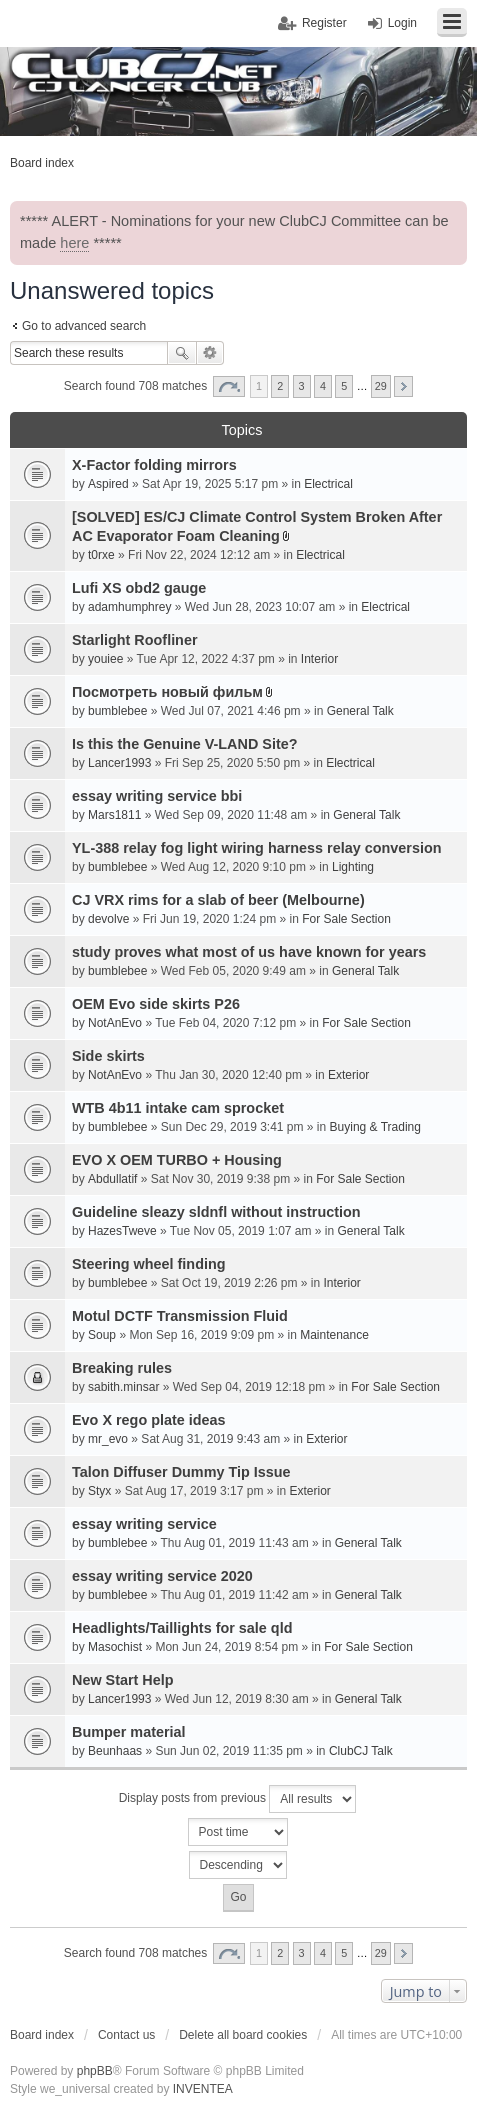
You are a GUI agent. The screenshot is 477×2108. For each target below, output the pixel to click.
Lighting (353, 867)
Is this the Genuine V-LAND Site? (184, 744)
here (74, 243)
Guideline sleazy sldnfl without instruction (216, 1212)
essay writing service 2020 (162, 1576)
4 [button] (323, 386)
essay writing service (144, 1524)
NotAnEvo (115, 1023)
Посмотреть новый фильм (167, 692)
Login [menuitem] (402, 23)
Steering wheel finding (149, 1264)
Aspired (108, 484)
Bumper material (129, 1732)
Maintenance (334, 1335)
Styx (99, 1491)
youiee (105, 659)
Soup (102, 1335)
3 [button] (302, 386)
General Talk (360, 711)
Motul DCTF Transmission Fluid (180, 1316)
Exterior (348, 1075)
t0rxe (101, 555)
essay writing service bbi (157, 796)
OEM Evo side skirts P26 (156, 1004)
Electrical (328, 484)
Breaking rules (122, 1368)
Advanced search (210, 353)
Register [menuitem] (324, 23)
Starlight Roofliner (135, 640)
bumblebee (117, 711)
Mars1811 (114, 815)
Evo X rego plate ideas (149, 1420)
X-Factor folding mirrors (154, 465)
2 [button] (280, 386)
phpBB (95, 2071)
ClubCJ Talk (361, 1751)
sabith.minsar (123, 1387)
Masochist (115, 1647)
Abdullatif (112, 1179)
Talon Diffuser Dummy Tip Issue (181, 1472)
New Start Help (123, 1680)
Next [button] (403, 386)
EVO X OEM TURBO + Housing (177, 1160)
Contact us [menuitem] (126, 2035)
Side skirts (108, 1056)
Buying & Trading (375, 1127)
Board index (42, 2035)
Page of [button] (229, 386)
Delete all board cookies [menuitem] (243, 2035)
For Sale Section (346, 919)
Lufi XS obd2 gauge (139, 588)
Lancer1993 (119, 763)
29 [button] (381, 386)
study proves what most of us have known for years (249, 952)
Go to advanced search (84, 326)
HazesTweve (122, 1231)
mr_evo (108, 1439)
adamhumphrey (129, 607)
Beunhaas (115, 1751)
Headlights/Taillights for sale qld (182, 1628)
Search (182, 353)
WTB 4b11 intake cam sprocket (178, 1108)
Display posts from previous (238, 1799)
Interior (319, 659)
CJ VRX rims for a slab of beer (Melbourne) (218, 900)
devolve (108, 919)
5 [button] (344, 386)
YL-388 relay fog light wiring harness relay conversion (256, 848)
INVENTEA (203, 2089)
